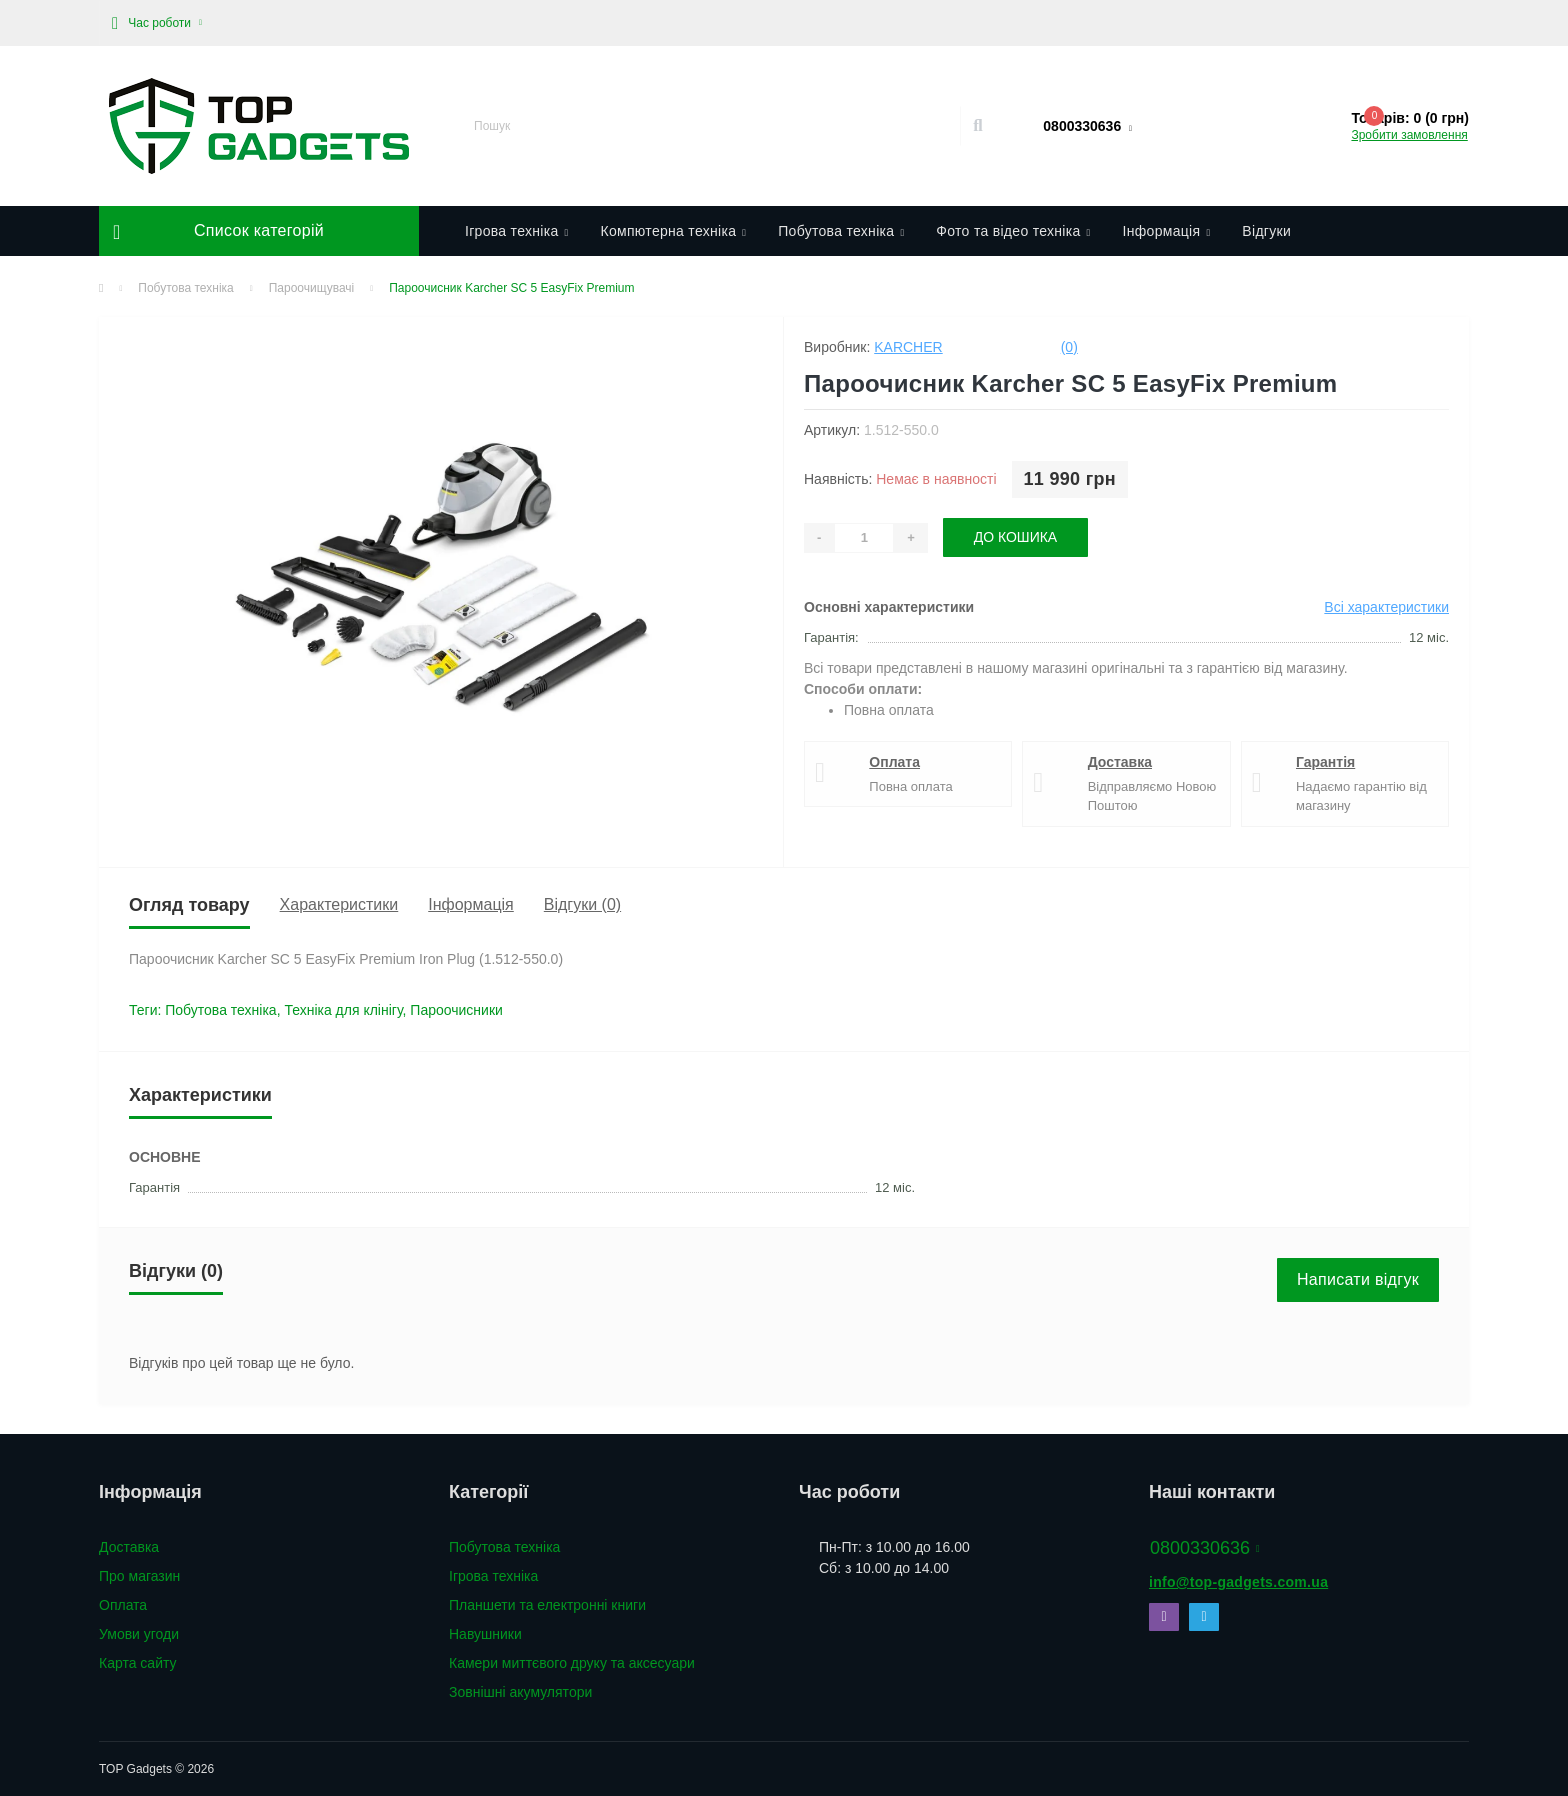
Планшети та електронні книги (547, 1605)
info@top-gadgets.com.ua (1238, 1582)
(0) (1069, 347)
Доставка (1120, 762)
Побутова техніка (841, 231)
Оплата (894, 762)
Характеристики (339, 904)
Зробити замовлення (1409, 135)
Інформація (1167, 231)
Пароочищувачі (312, 288)
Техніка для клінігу (343, 1010)
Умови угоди (139, 1634)
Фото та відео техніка (1013, 231)
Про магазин (139, 1576)
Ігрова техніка (516, 231)
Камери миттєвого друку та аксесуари (572, 1663)
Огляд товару (189, 905)
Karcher (908, 347)
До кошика (1016, 537)
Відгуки (1266, 231)
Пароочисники (456, 1010)
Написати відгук (1358, 1279)
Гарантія (1325, 762)
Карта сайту (138, 1663)
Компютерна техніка (673, 231)
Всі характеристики (1386, 607)
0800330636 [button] (1205, 1548)
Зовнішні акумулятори (520, 1692)
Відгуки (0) (582, 904)
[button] (157, 23)
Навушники (485, 1634)
